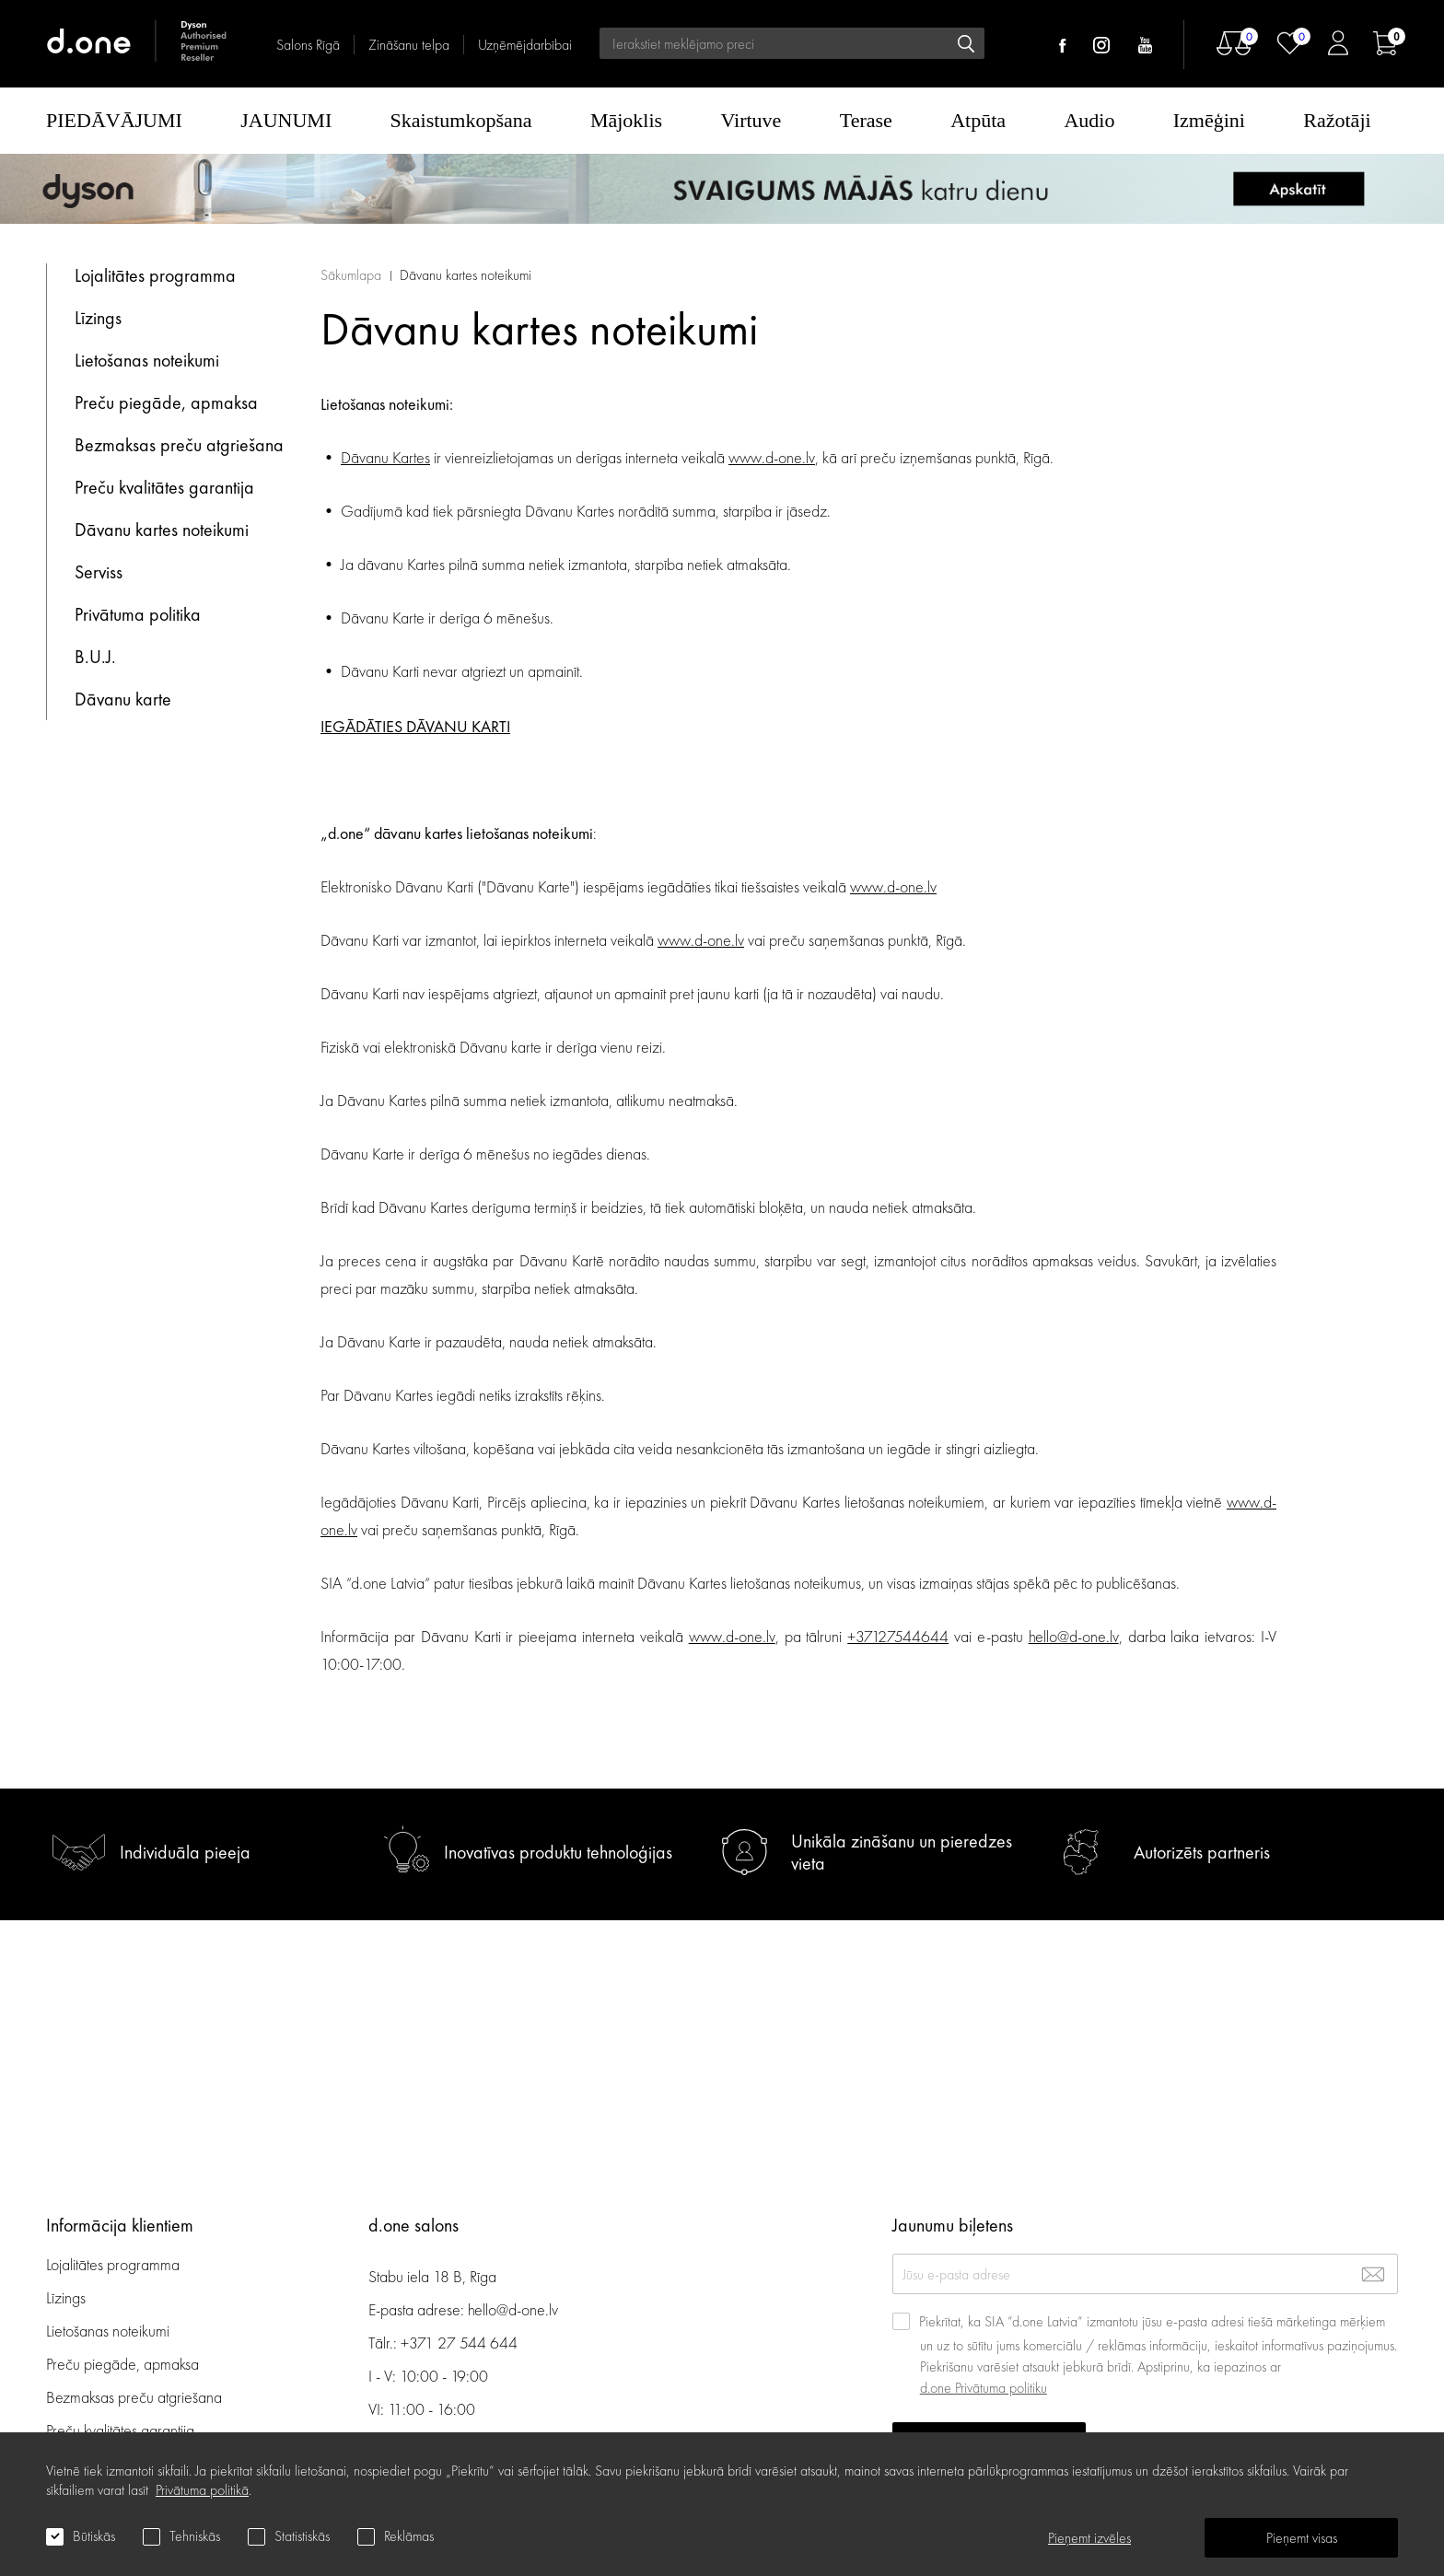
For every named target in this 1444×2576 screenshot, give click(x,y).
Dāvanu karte (123, 699)
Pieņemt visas (1301, 2537)
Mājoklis (626, 120)
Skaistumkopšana (461, 120)
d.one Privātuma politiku (983, 2387)
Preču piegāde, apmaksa (166, 402)
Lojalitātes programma (157, 275)
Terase (866, 120)
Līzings (98, 318)
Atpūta (978, 120)
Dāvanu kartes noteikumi (162, 530)
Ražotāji (1336, 120)
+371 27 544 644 (459, 2342)
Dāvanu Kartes (385, 457)
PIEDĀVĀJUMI (114, 120)
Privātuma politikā (202, 2490)
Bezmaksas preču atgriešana (179, 445)
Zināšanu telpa (408, 44)
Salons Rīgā (308, 44)
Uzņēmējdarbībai (525, 44)
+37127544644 (898, 1636)
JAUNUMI (286, 120)
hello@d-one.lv (1074, 1636)
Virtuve (751, 120)
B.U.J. (95, 657)
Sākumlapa (350, 275)
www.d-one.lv (771, 457)
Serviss (98, 572)
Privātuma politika (138, 614)
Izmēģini (1209, 120)
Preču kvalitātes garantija (164, 487)
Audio (1089, 120)
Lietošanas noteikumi (147, 360)
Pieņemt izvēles (1089, 2537)
